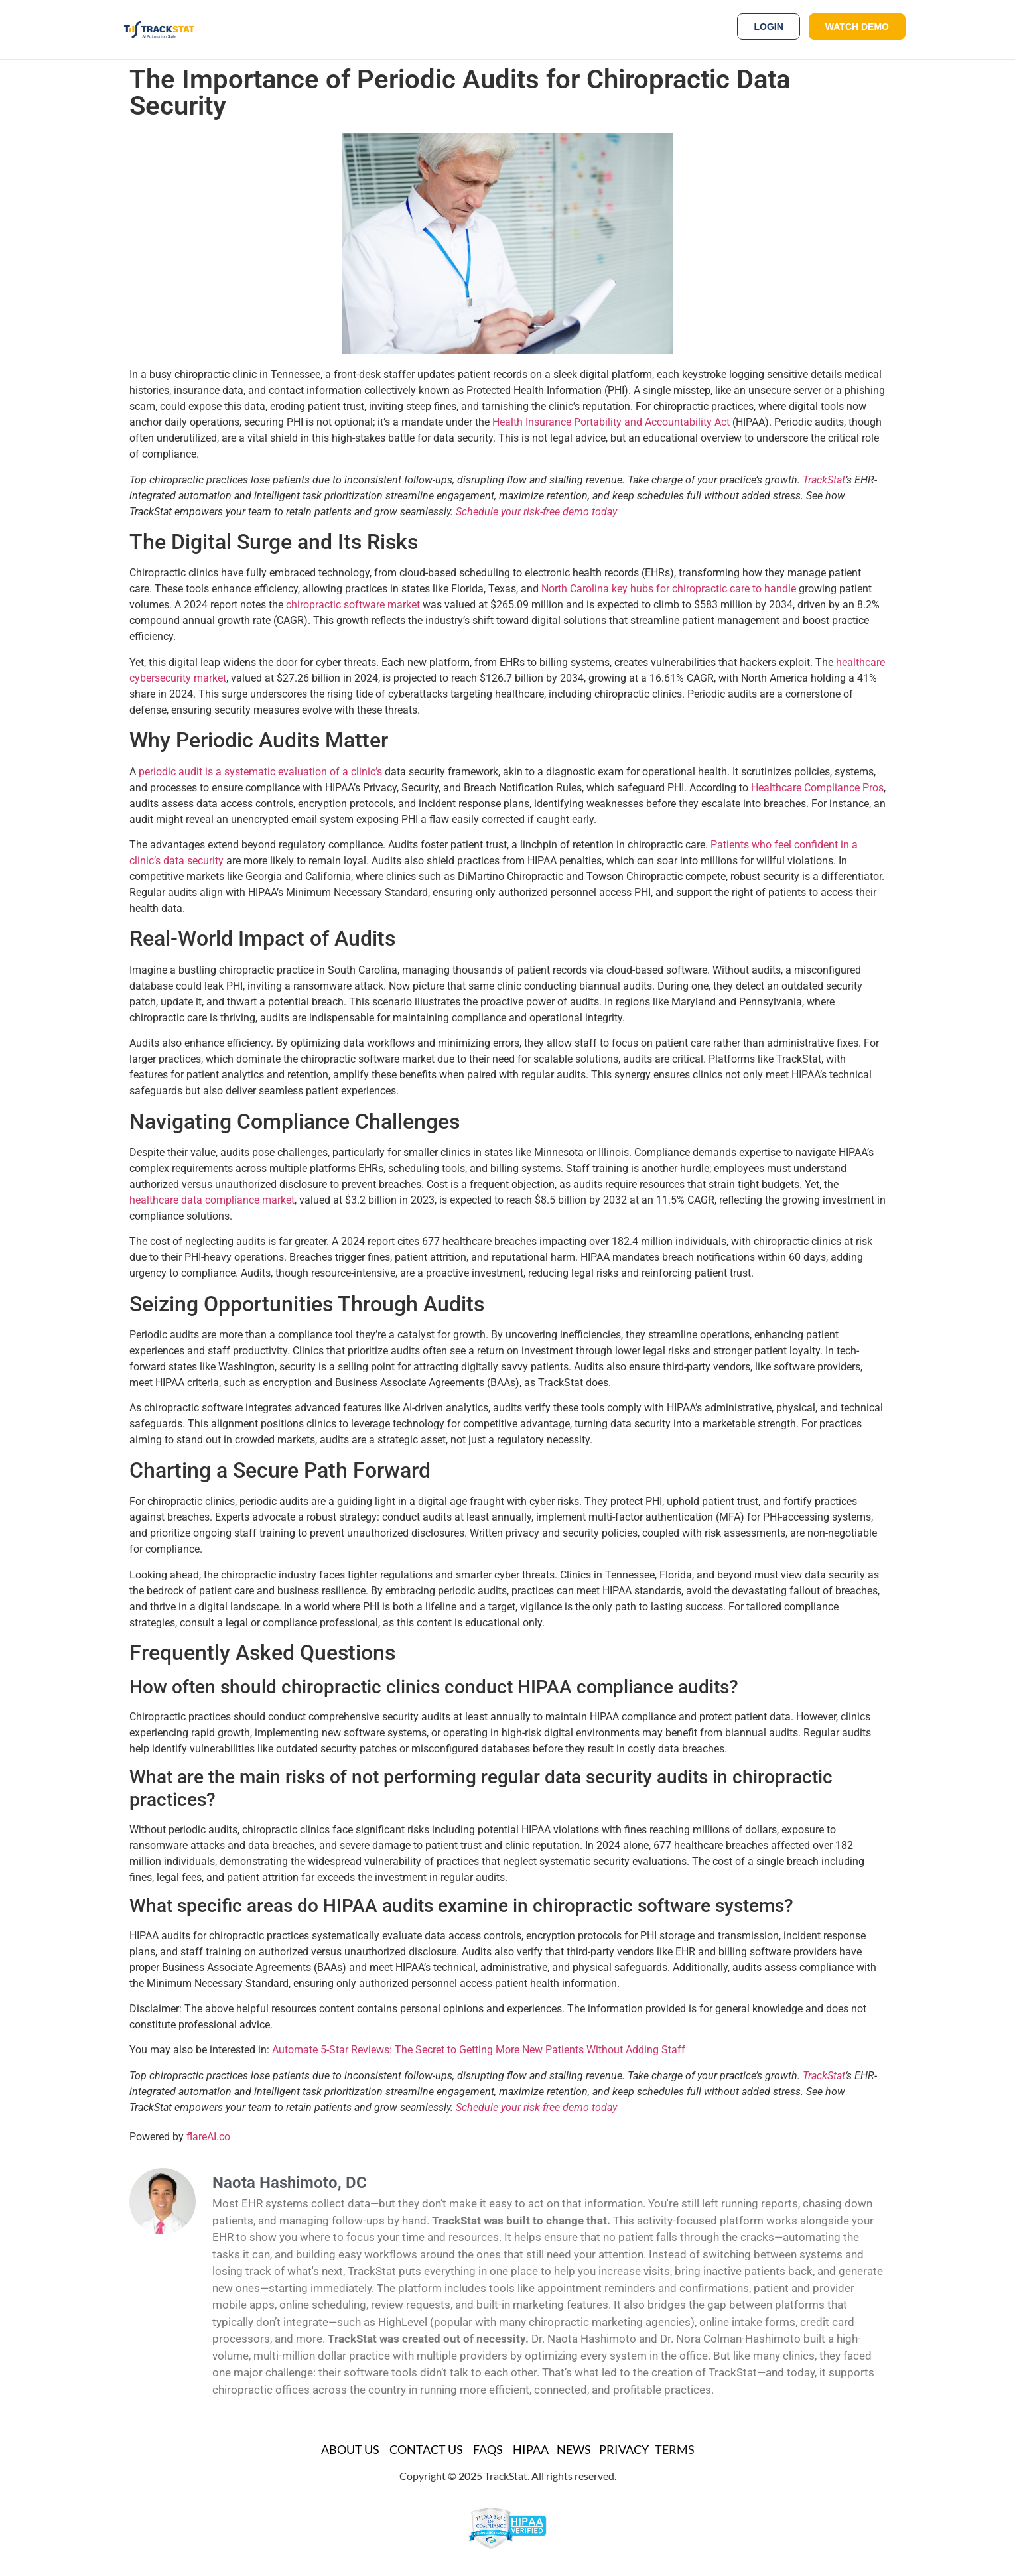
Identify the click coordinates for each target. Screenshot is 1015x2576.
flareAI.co (208, 2136)
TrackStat (824, 480)
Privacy (624, 2449)
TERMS (675, 2449)
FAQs (488, 2449)
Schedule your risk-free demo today (536, 511)
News (574, 2449)
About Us (350, 2449)
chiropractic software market (353, 604)
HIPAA (531, 2449)
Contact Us (426, 2449)
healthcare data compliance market (212, 1200)
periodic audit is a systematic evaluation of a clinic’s (260, 771)
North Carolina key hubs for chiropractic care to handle (668, 588)
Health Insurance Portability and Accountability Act (611, 422)
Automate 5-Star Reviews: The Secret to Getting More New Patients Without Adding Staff (478, 2049)
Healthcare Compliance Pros (817, 787)
